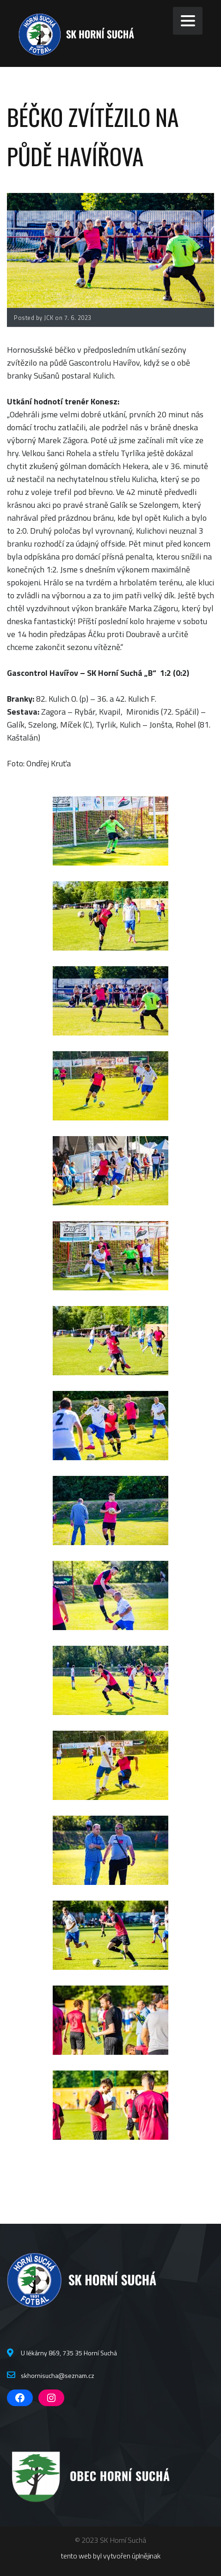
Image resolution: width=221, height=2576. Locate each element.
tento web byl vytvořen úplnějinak (110, 2555)
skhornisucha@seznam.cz (57, 2375)
